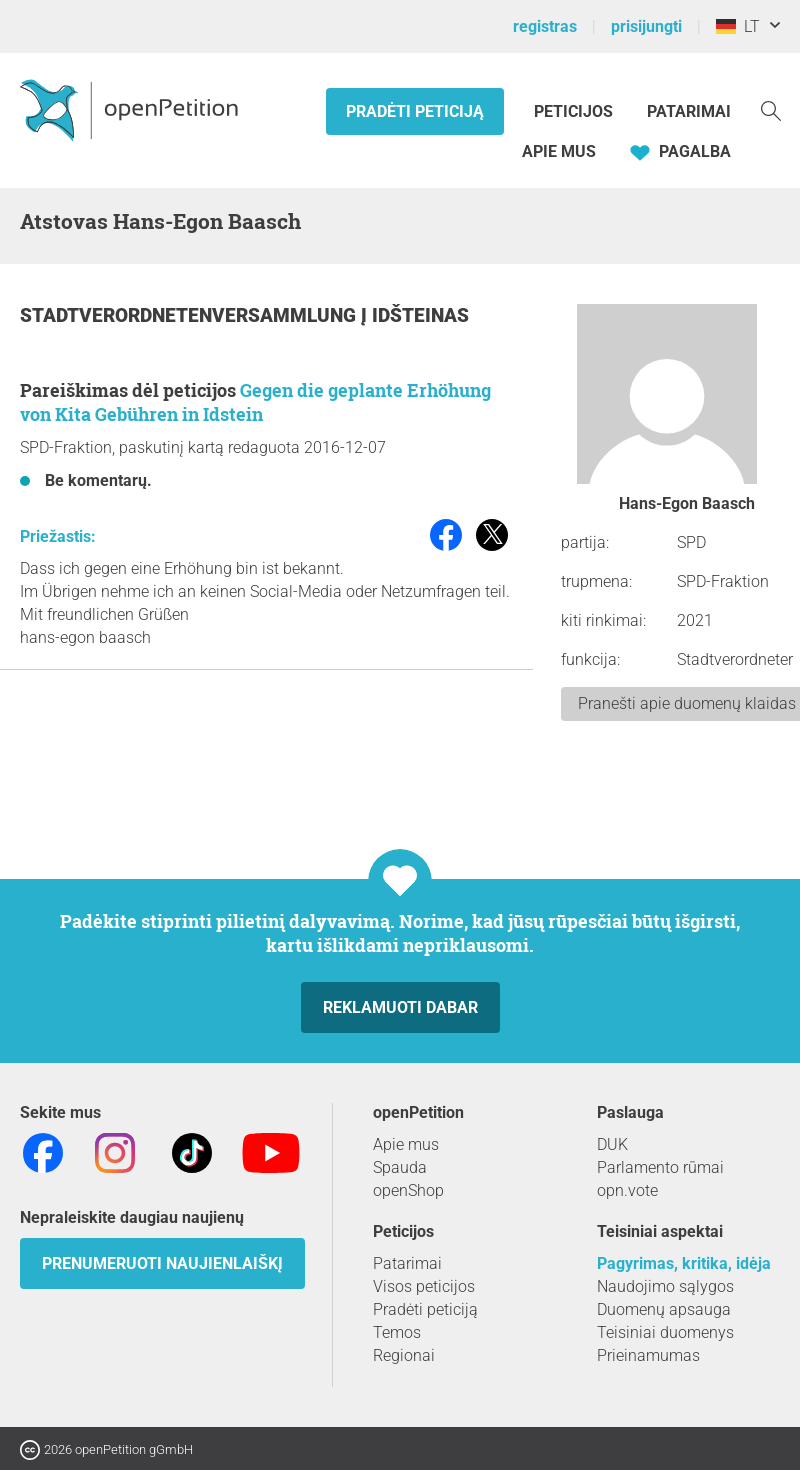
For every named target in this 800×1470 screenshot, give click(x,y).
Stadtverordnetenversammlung (190, 315)
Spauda (400, 1167)
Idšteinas (420, 315)
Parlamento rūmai (660, 1167)
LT (738, 26)
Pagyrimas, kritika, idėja (684, 1263)
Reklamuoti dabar (400, 1007)
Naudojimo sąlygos (665, 1286)
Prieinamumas (648, 1355)
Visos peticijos (424, 1286)
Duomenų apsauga (664, 1309)
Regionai (404, 1355)
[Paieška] (771, 109)
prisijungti (646, 26)
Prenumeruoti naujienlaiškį (162, 1263)
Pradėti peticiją (415, 111)
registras (545, 26)
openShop (408, 1190)
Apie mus (559, 151)
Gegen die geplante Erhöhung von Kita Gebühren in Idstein (255, 402)
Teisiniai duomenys (665, 1332)
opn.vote (627, 1190)
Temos (397, 1332)
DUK (612, 1144)
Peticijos (575, 111)
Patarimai (689, 111)
